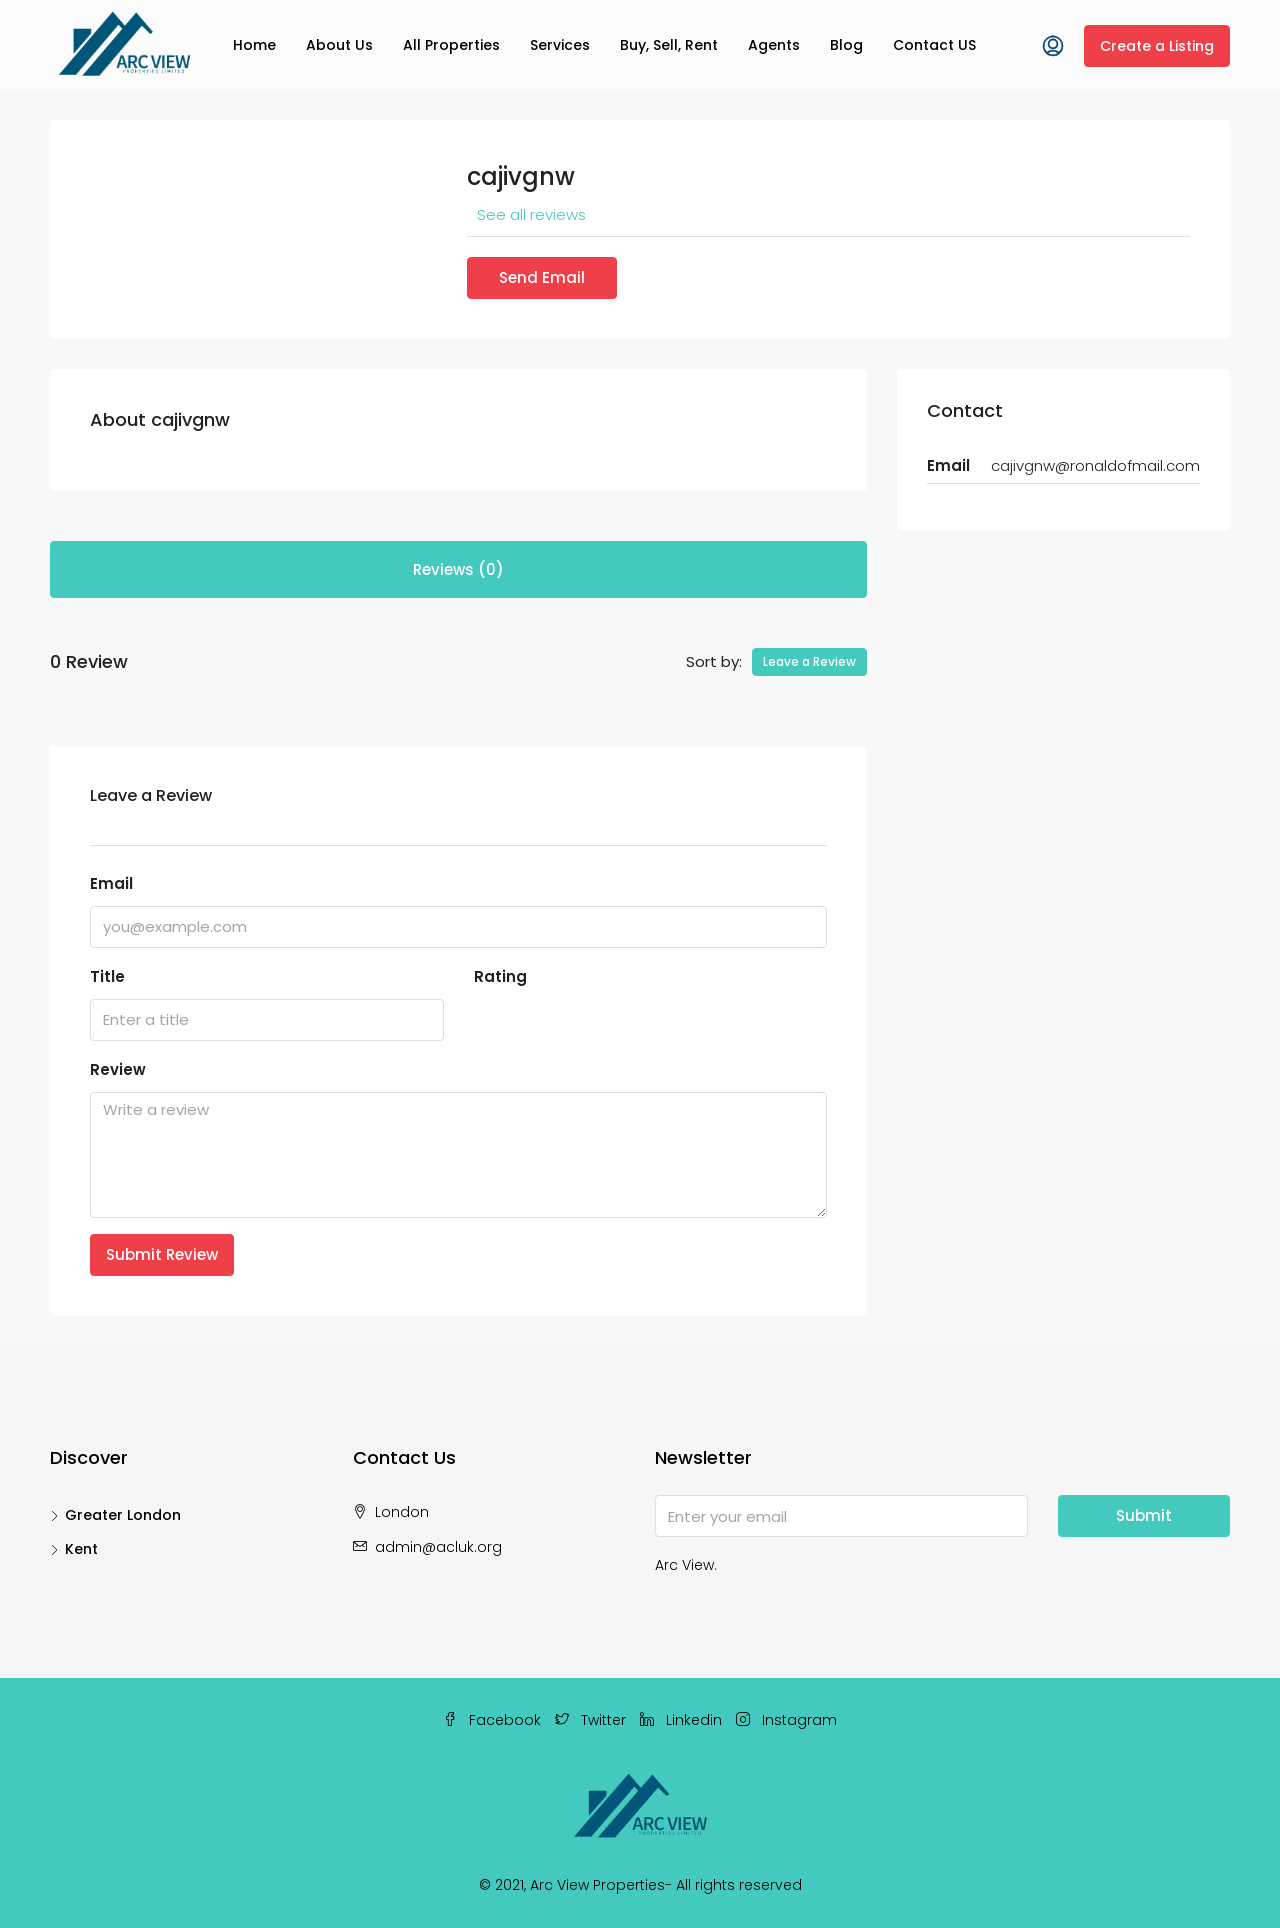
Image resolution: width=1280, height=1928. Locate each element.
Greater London (123, 1515)
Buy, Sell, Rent (669, 45)
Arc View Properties (597, 1885)
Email (111, 883)
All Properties (451, 45)
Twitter (592, 1720)
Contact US (934, 45)
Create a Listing (1157, 46)
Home (254, 45)
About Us (339, 45)
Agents (774, 45)
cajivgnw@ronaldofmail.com (1095, 465)
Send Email (542, 277)
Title (107, 976)
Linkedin (683, 1720)
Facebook (494, 1720)
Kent (81, 1549)
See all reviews (531, 214)
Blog (846, 45)
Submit (1144, 1515)
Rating (500, 976)
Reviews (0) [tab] (458, 569)
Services (560, 45)
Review (118, 1069)
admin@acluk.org (438, 1547)
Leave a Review (809, 661)
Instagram (786, 1720)
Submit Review (162, 1254)
